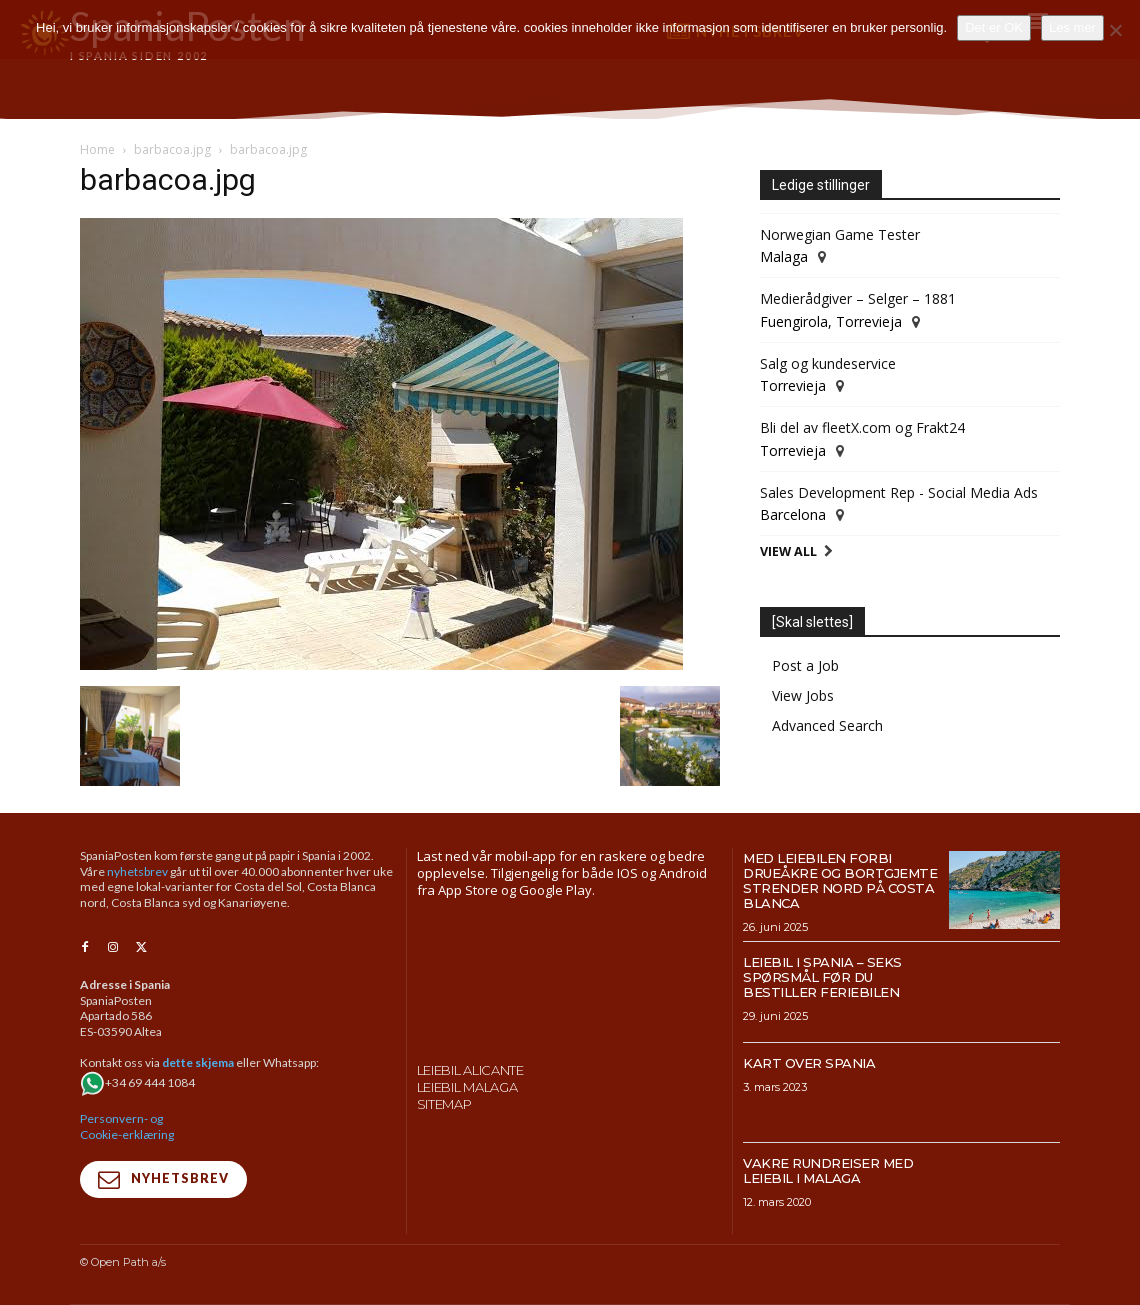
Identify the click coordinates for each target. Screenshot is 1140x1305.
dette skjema (198, 1063)
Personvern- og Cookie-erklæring (127, 1127)
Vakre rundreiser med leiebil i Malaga (828, 1170)
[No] (1115, 30)
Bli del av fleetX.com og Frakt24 (862, 427)
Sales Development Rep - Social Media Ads (899, 492)
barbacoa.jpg (172, 149)
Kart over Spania (809, 1063)
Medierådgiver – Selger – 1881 (858, 298)
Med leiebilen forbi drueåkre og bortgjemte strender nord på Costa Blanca (840, 880)
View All (788, 551)
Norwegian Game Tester (840, 234)
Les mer (1072, 27)
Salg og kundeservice (828, 363)
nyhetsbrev (137, 871)
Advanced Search (827, 725)
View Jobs (803, 695)
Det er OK (994, 27)
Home (97, 149)
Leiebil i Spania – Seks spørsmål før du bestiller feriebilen (822, 977)
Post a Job (805, 665)
